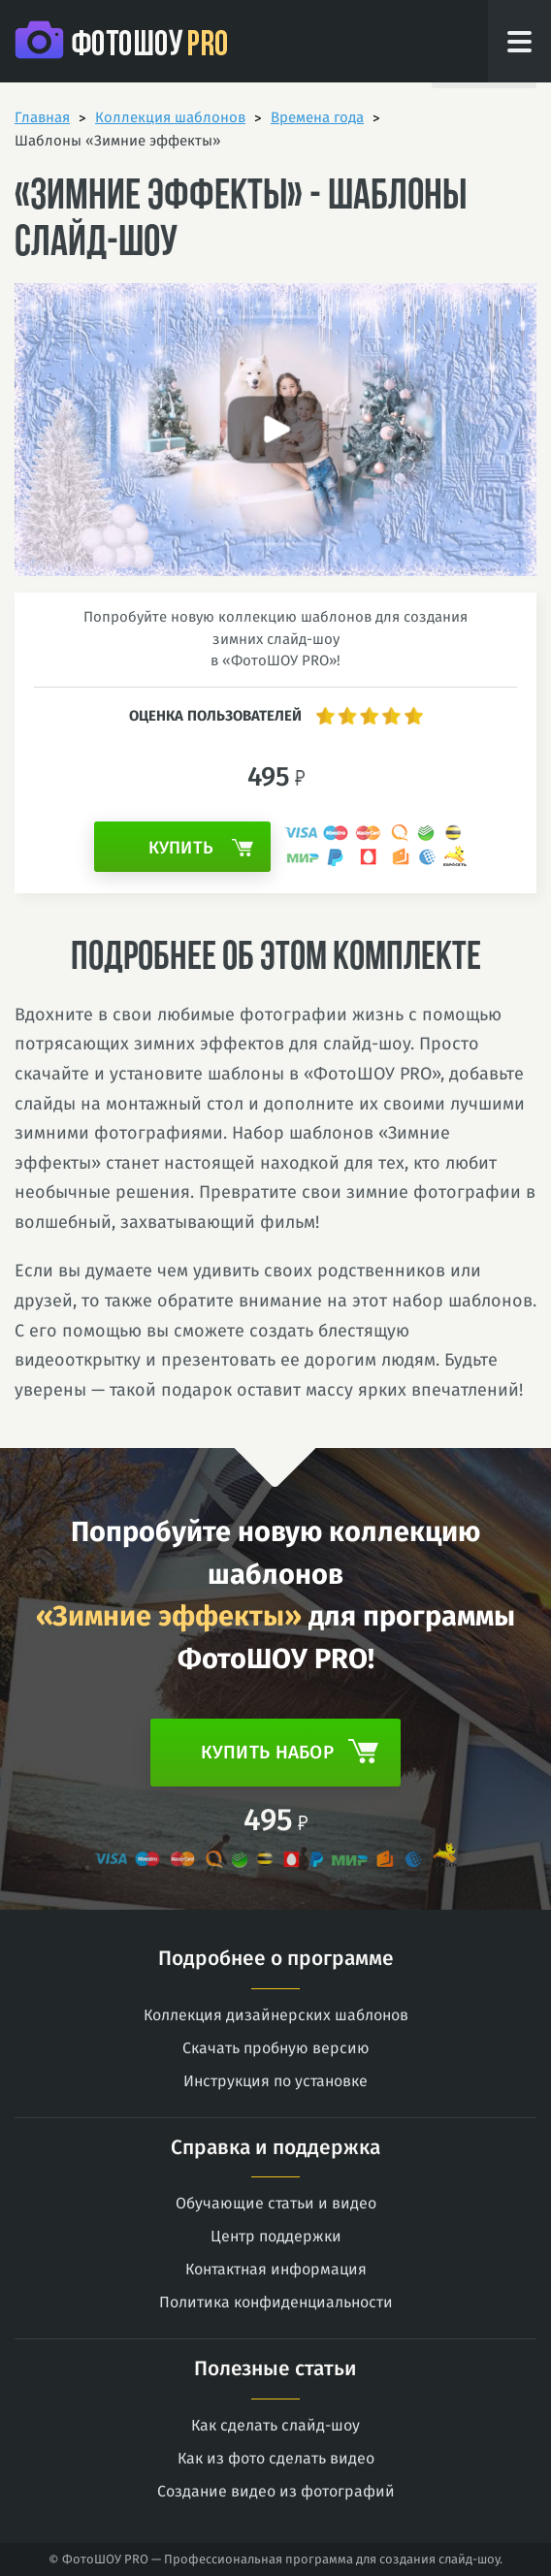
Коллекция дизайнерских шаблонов (276, 2015)
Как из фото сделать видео (276, 2458)
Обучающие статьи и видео (276, 2203)
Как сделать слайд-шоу (275, 2425)
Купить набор (289, 1751)
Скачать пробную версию (276, 2048)
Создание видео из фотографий (276, 2491)
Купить (200, 847)
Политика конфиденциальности (276, 2302)
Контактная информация (276, 2269)
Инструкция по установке (275, 2081)
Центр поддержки (276, 2236)
